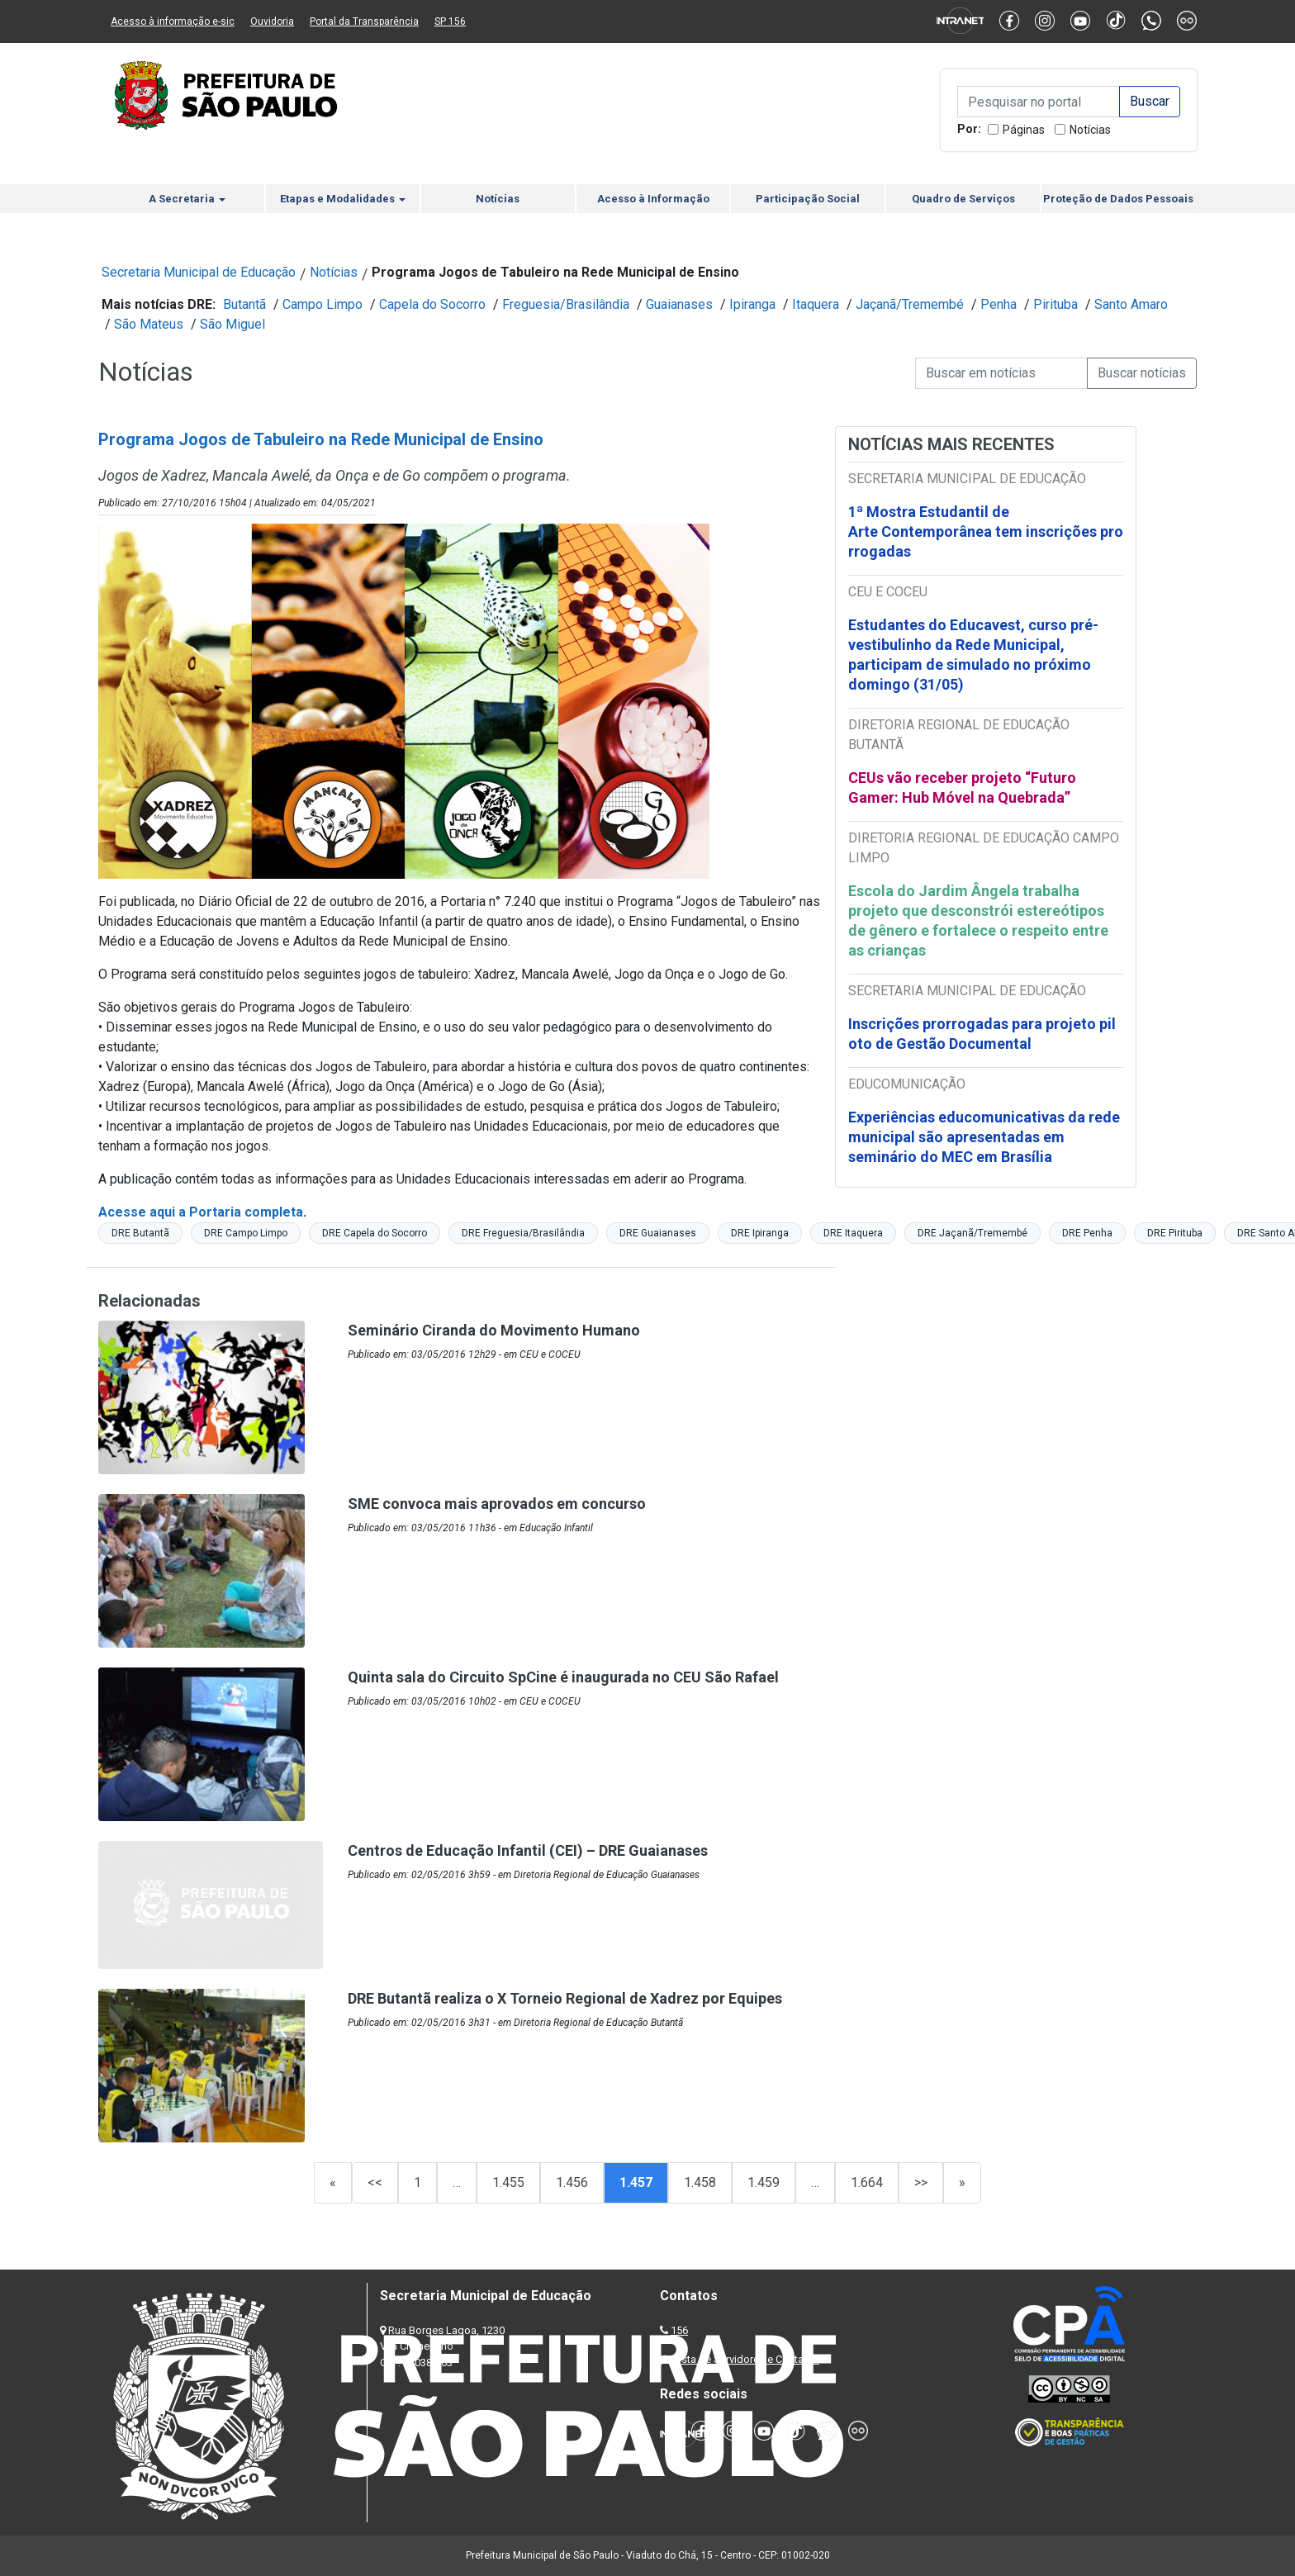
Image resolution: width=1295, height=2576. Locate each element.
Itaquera (815, 304)
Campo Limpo (322, 304)
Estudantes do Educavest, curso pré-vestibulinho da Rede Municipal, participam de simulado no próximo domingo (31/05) (973, 654)
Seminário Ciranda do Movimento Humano (494, 1330)
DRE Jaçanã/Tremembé (972, 1233)
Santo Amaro (1131, 304)
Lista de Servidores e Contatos (746, 2359)
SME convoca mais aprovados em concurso (497, 1503)
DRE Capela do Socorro (374, 1233)
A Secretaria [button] (187, 198)
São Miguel (232, 324)
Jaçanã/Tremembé (910, 304)
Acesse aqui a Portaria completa (200, 1212)
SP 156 (450, 21)
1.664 (867, 2182)
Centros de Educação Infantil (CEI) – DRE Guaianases (528, 1850)
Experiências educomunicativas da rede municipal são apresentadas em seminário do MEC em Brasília (984, 1136)
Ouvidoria (272, 21)
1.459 (763, 2182)
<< (375, 2182)
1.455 (508, 2182)
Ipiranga (752, 304)
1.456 (572, 2182)
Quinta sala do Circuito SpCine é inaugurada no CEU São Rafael (563, 1677)
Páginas (1024, 130)
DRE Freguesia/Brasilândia (523, 1233)
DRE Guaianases (657, 1233)
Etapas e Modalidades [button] (343, 198)
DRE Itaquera (853, 1233)
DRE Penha (1087, 1233)
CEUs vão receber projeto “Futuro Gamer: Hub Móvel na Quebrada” (962, 787)
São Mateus (148, 324)
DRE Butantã (140, 1233)
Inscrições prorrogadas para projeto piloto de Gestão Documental (982, 1033)
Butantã (244, 304)
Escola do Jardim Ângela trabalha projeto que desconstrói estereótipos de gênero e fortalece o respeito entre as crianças (978, 920)
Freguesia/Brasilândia (565, 304)
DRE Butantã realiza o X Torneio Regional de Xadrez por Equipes (565, 1998)
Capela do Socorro (432, 304)
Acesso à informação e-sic (173, 21)
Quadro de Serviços (963, 198)
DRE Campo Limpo (245, 1233)
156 (679, 2330)
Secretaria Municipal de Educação (199, 272)
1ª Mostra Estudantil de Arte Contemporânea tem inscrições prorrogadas (985, 531)
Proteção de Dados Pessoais (1118, 198)
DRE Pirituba (1174, 1233)
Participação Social (808, 198)
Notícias (1090, 130)
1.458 (700, 2182)
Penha (998, 304)
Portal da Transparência (364, 21)
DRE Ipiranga (760, 1233)
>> (920, 2182)
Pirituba (1055, 304)
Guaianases (679, 304)
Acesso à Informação (653, 198)
